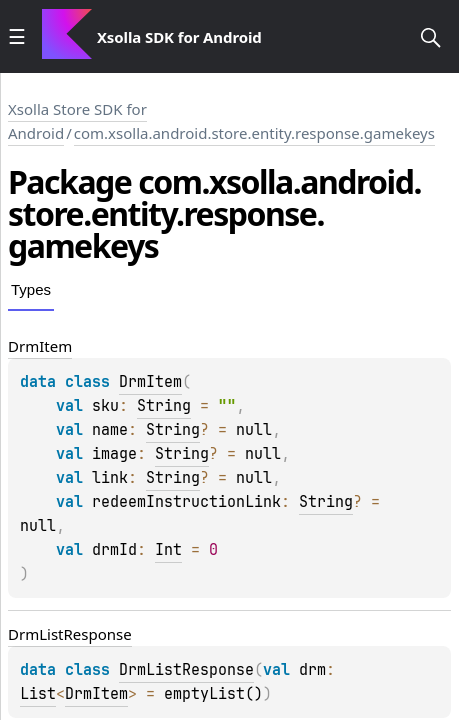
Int (168, 550)
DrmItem (150, 382)
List (38, 694)
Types (31, 289)
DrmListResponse (186, 670)
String (164, 406)
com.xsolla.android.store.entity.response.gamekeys (254, 133)
